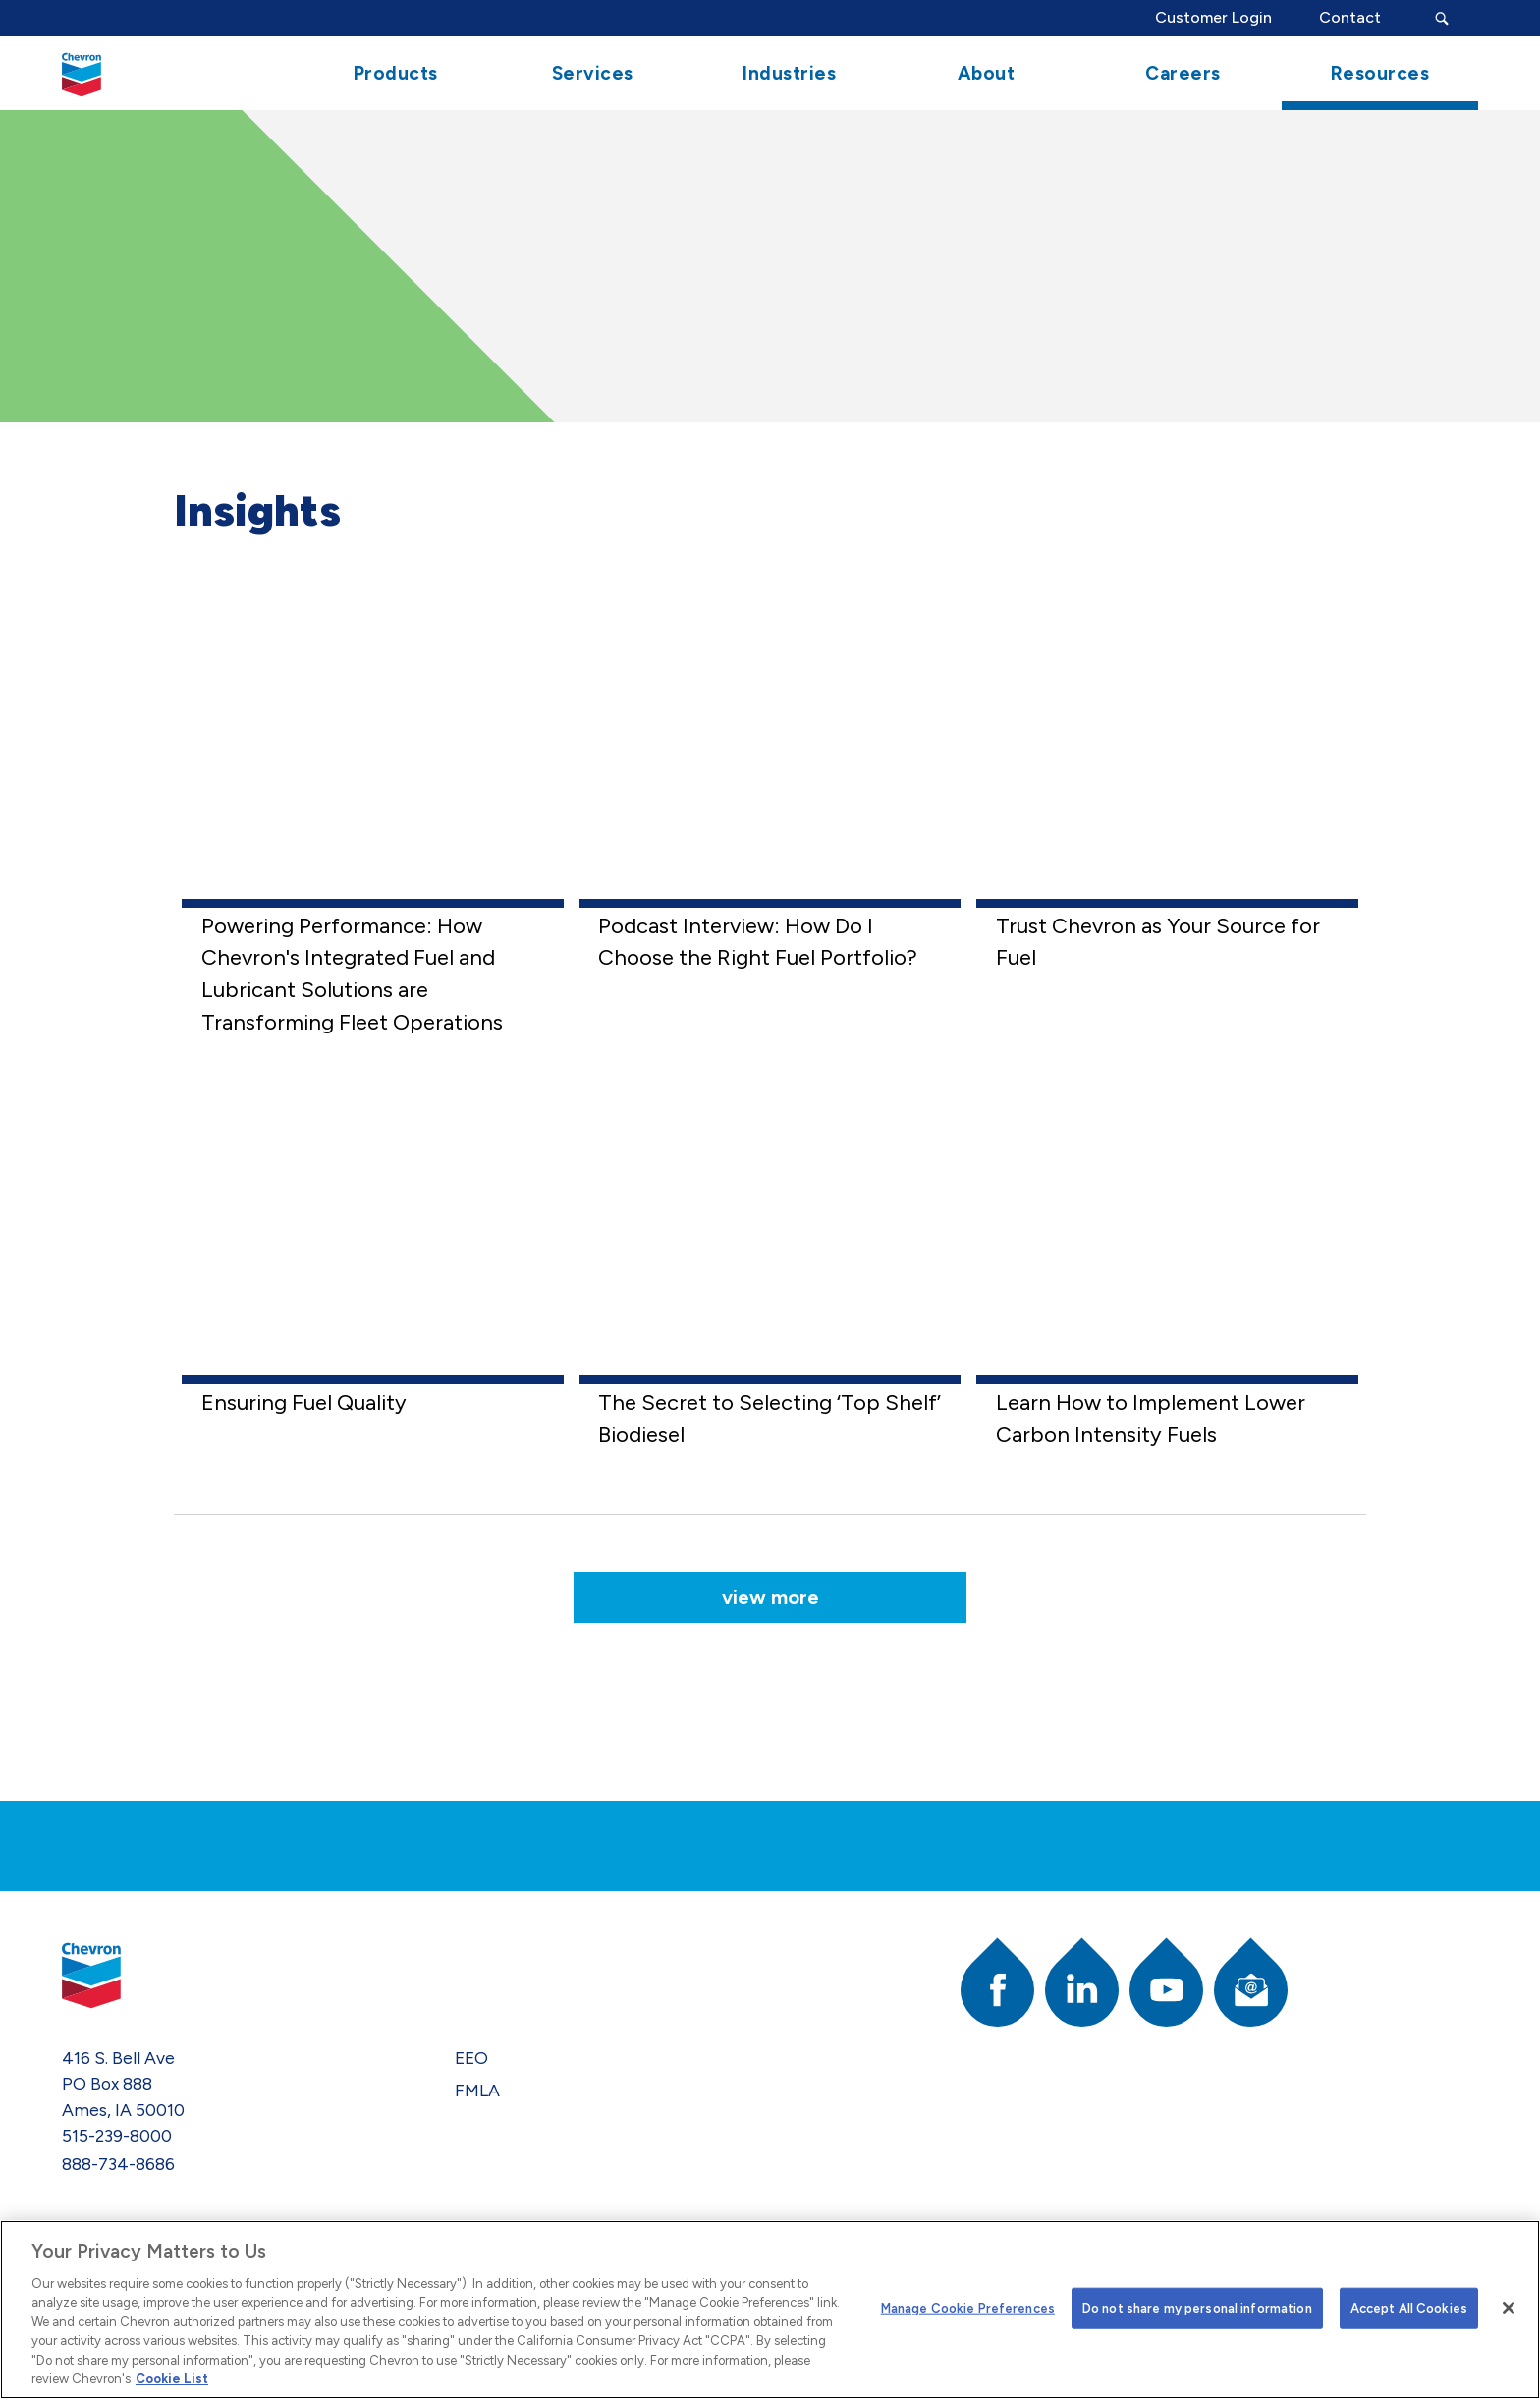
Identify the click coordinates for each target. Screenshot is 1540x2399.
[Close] (1508, 2307)
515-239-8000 (117, 2135)
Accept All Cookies (1408, 2308)
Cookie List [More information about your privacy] (172, 2378)
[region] (770, 2309)
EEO (471, 2057)
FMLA (477, 2090)
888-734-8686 (118, 2163)
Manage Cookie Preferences (968, 2308)
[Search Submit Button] (1441, 18)
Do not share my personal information (1197, 2308)
